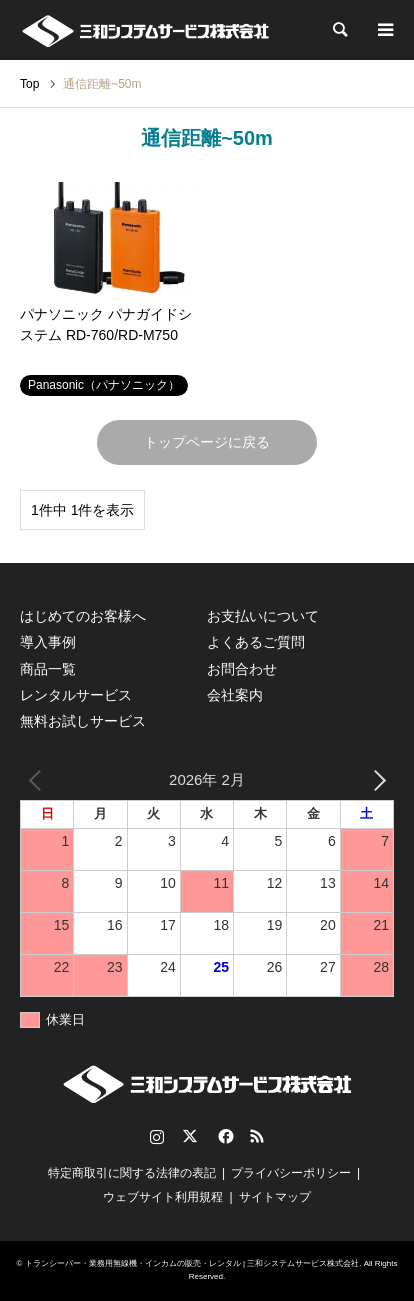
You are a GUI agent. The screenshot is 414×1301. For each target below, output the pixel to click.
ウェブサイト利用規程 (163, 1197)
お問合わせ (242, 669)
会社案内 (235, 695)
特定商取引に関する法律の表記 (132, 1173)
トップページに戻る (207, 442)
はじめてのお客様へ (83, 616)
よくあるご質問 (256, 642)
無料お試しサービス (83, 721)
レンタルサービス (76, 695)
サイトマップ (275, 1197)
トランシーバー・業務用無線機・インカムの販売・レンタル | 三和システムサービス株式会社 (192, 1263)
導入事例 (48, 642)
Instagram (157, 1136)
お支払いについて (263, 616)
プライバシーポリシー (291, 1173)
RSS (257, 1136)
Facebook (224, 1136)
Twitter (190, 1136)
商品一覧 (48, 669)
